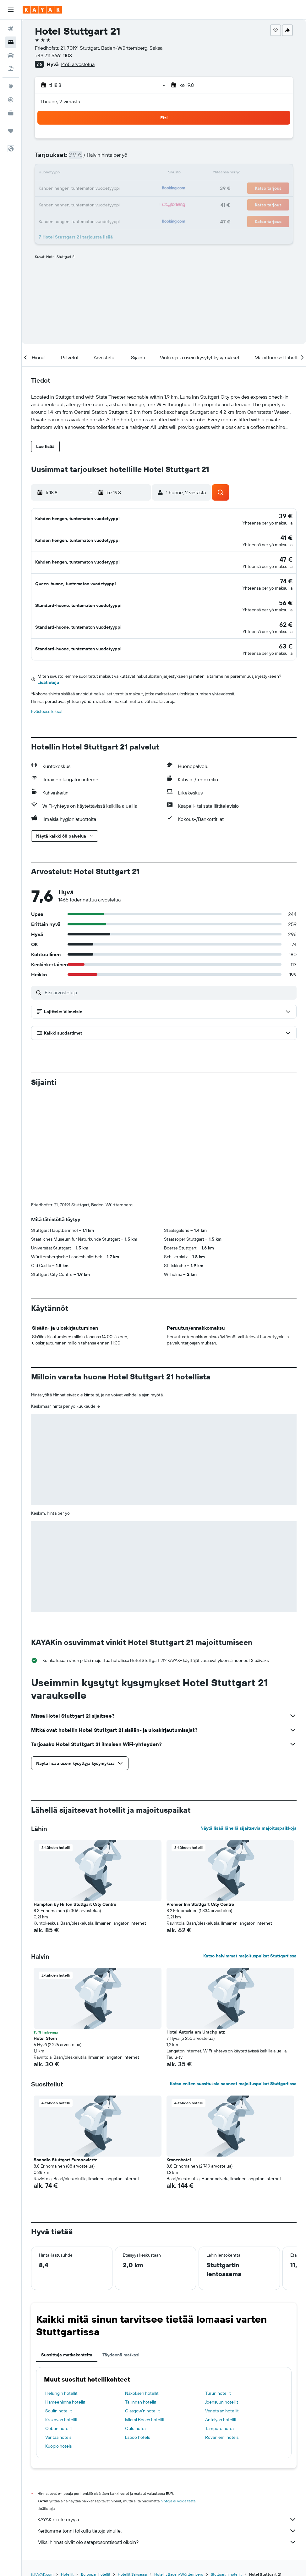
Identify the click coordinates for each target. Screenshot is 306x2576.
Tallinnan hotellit (140, 2285)
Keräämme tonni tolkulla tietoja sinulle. (167, 2414)
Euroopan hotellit (95, 2457)
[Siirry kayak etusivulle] (42, 10)
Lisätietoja (48, 670)
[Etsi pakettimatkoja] (11, 68)
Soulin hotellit (58, 2294)
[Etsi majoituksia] (11, 42)
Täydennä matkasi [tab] (120, 2238)
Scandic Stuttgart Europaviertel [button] (66, 2043)
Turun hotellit (218, 2277)
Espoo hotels (137, 2321)
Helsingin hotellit (61, 2277)
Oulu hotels (136, 2312)
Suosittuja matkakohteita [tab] (66, 2238)
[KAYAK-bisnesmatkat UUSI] (11, 113)
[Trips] (11, 131)
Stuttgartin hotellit (226, 2457)
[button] (11, 10)
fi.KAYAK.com (42, 2457)
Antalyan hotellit (221, 2303)
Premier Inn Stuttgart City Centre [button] (200, 1788)
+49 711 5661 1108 (53, 55)
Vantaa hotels (58, 2321)
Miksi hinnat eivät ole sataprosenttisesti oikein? (167, 2425)
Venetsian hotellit (222, 2294)
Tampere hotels (220, 2312)
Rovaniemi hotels (221, 2321)
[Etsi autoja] (11, 55)
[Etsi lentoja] (11, 29)
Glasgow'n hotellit (142, 2294)
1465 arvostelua (78, 64)
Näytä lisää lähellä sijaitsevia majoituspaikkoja (248, 1712)
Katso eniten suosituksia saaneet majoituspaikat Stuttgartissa (233, 1967)
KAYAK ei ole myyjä (167, 2403)
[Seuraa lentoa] (11, 99)
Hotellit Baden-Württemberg (178, 2457)
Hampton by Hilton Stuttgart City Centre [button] (75, 1788)
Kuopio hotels (58, 2329)
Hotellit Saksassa (132, 2457)
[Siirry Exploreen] (11, 86)
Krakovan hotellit (61, 2303)
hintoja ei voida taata (178, 2384)
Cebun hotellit (59, 2312)
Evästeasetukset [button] (47, 699)
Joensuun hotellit (221, 2285)
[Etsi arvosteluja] (169, 980)
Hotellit (67, 2457)
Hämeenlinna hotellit (65, 2285)
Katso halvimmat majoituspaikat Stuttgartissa (250, 1839)
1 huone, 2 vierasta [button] (60, 101)
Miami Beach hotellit (145, 2303)
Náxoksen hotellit (142, 2277)
